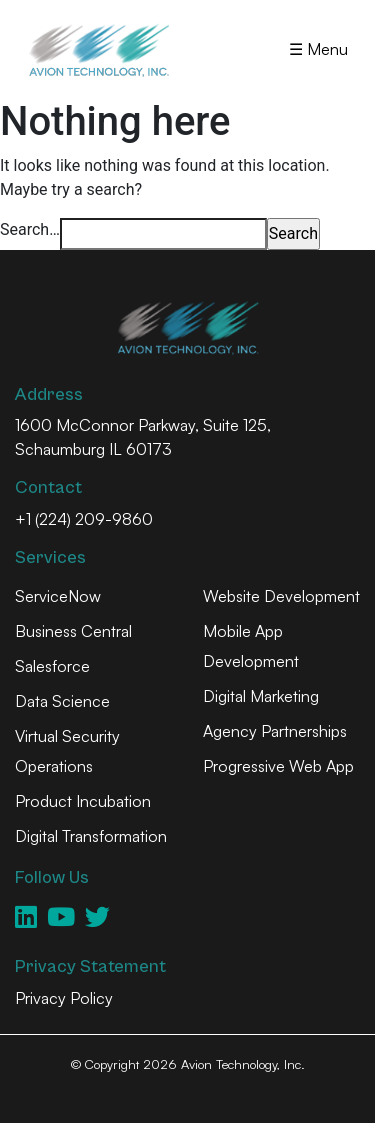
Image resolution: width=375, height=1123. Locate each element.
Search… (30, 229)
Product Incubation (83, 801)
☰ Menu (318, 49)
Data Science (62, 701)
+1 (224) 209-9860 (84, 519)
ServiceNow (58, 596)
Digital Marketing (261, 696)
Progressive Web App (278, 766)
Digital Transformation (91, 836)
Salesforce (52, 666)
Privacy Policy (64, 998)
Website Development (281, 596)
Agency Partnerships (275, 731)
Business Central (73, 631)
